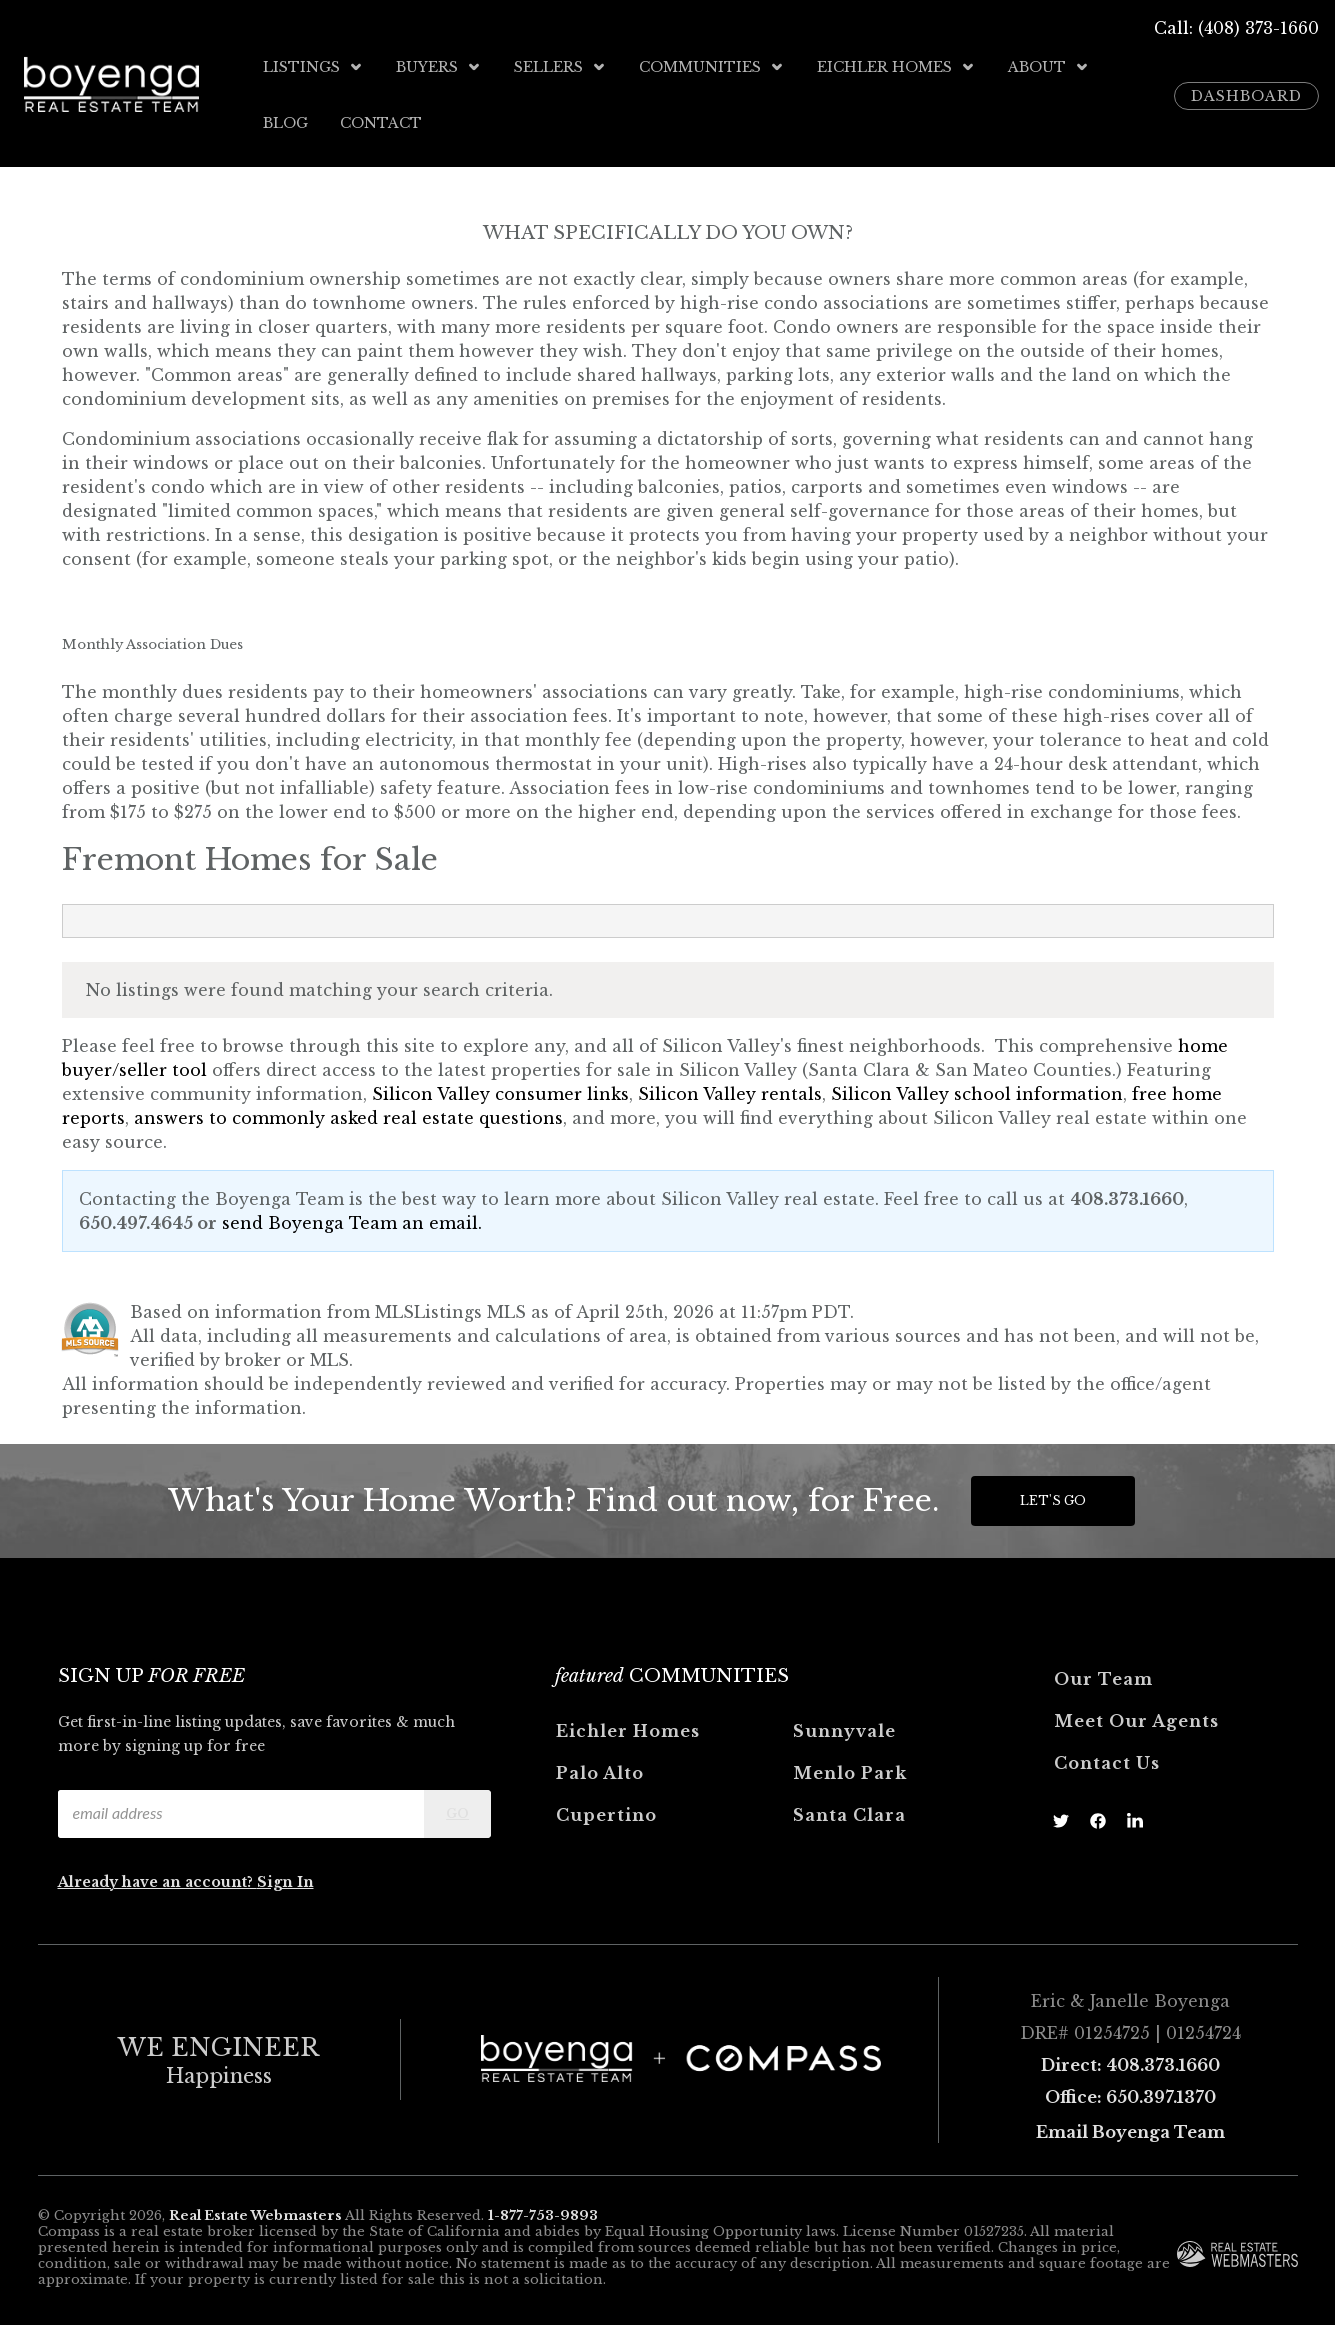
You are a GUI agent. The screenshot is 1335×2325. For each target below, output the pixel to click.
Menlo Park (850, 1769)
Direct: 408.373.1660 (1130, 2061)
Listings (313, 67)
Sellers (560, 67)
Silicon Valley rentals (730, 1090)
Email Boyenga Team (1130, 2128)
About (1049, 67)
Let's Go (1053, 1496)
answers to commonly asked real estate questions (348, 1114)
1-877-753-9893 (543, 2212)
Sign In (285, 1878)
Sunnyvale (844, 1727)
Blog (285, 121)
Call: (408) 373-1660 (1236, 28)
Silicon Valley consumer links (500, 1090)
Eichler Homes (896, 67)
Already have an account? (157, 1878)
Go (457, 1809)
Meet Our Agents (1136, 1717)
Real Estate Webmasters (255, 2212)
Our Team (1103, 1675)
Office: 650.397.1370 (1130, 2093)
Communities (712, 67)
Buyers (439, 67)
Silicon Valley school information (977, 1090)
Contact (381, 121)
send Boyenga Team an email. (352, 1219)
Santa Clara (849, 1811)
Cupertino (606, 1811)
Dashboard (1246, 94)
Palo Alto (600, 1769)
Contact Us (1107, 1759)
